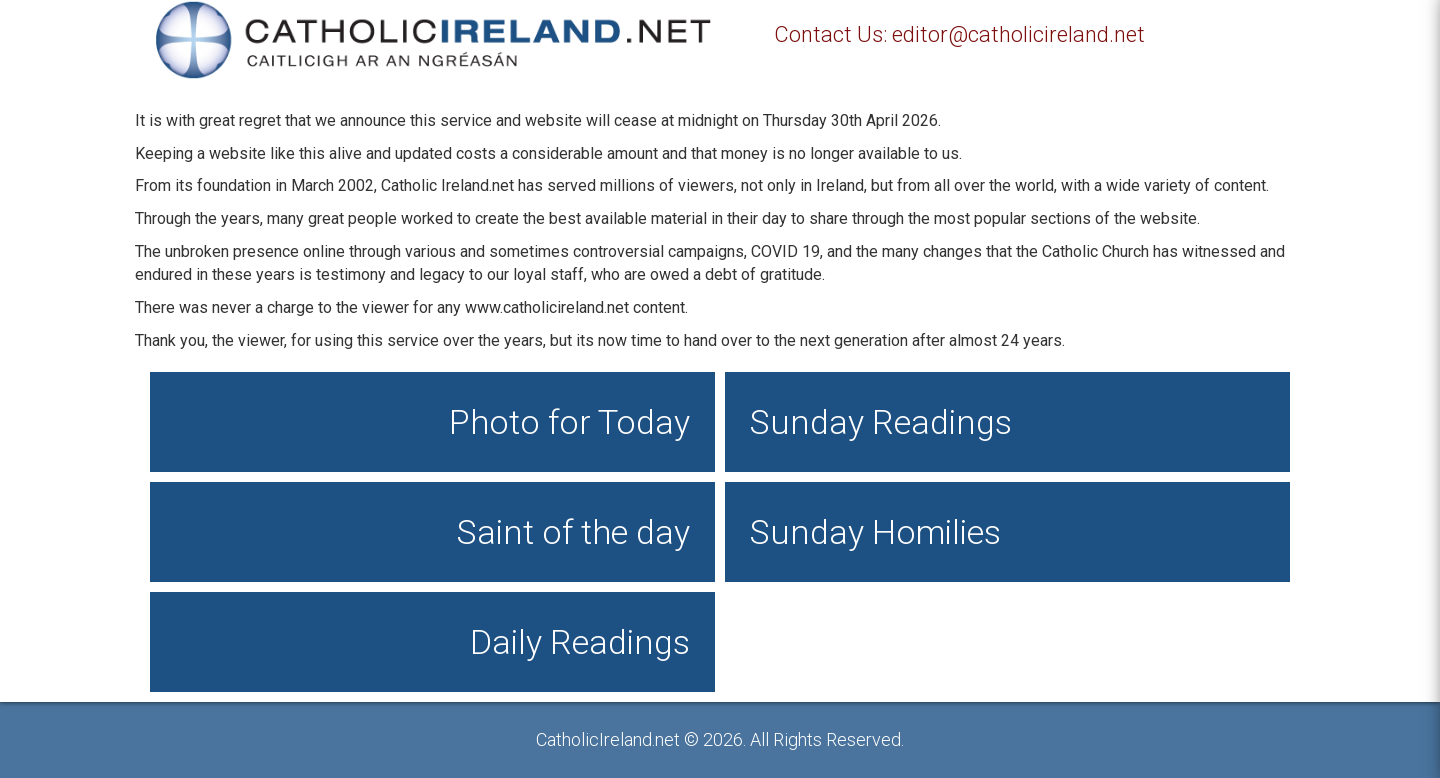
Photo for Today (569, 422)
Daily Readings (580, 642)
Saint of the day (573, 532)
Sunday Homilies (875, 532)
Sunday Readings (881, 422)
